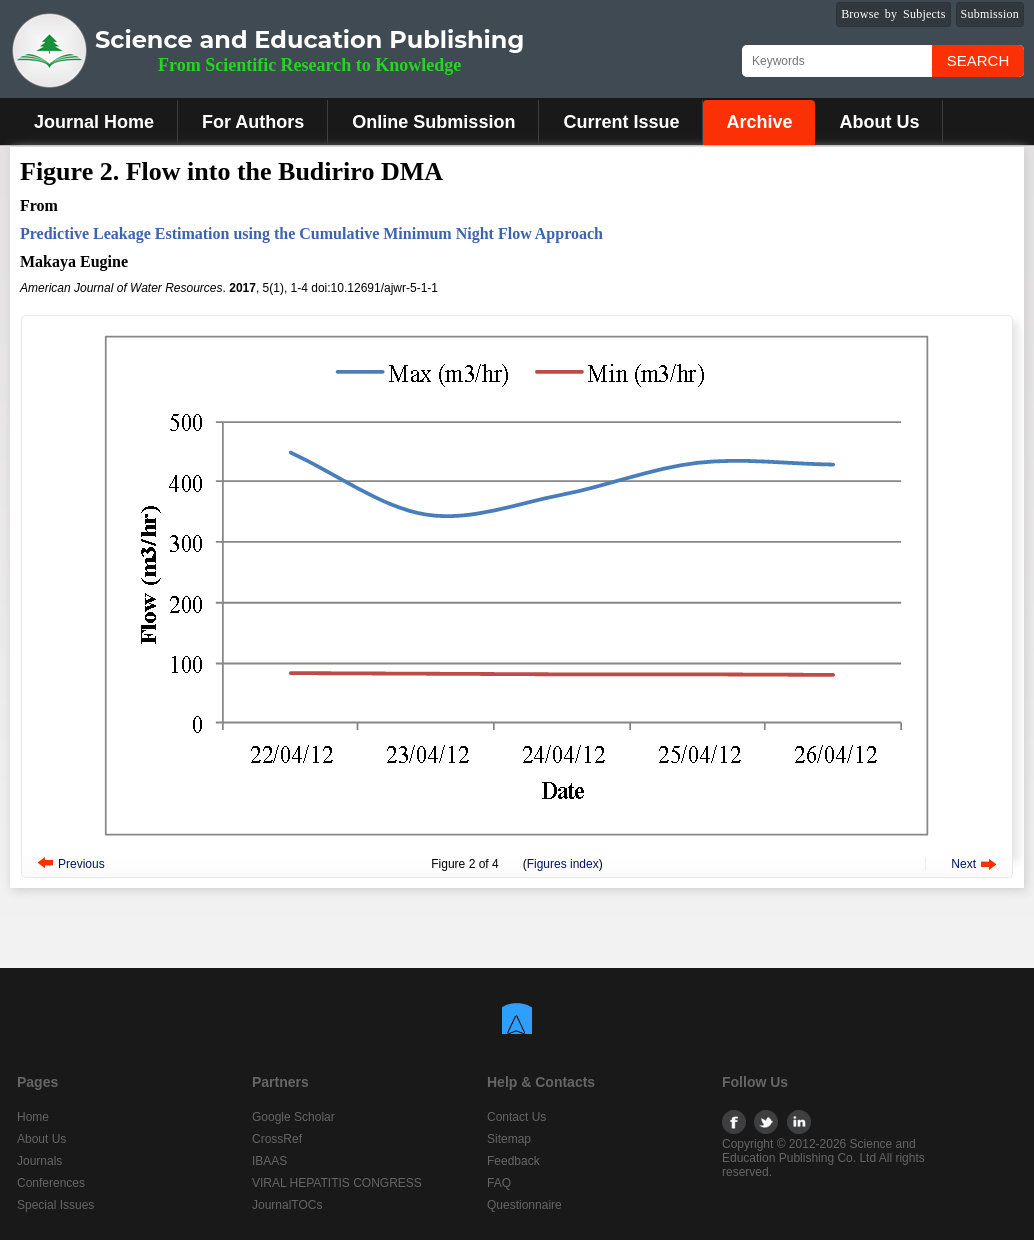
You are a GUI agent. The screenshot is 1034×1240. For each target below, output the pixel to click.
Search (978, 60)
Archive (759, 122)
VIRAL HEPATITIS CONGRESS (337, 1183)
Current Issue (621, 122)
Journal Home (94, 122)
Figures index (563, 864)
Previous (81, 864)
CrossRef (277, 1139)
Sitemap (509, 1139)
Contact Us (516, 1117)
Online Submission (433, 122)
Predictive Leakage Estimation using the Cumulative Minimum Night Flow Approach (311, 233)
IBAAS (269, 1161)
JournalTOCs (287, 1205)
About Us (879, 122)
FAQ (499, 1183)
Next (963, 864)
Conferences (51, 1183)
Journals (39, 1161)
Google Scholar (293, 1117)
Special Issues (55, 1205)
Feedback (513, 1161)
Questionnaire (524, 1205)
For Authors (253, 122)
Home (33, 1117)
